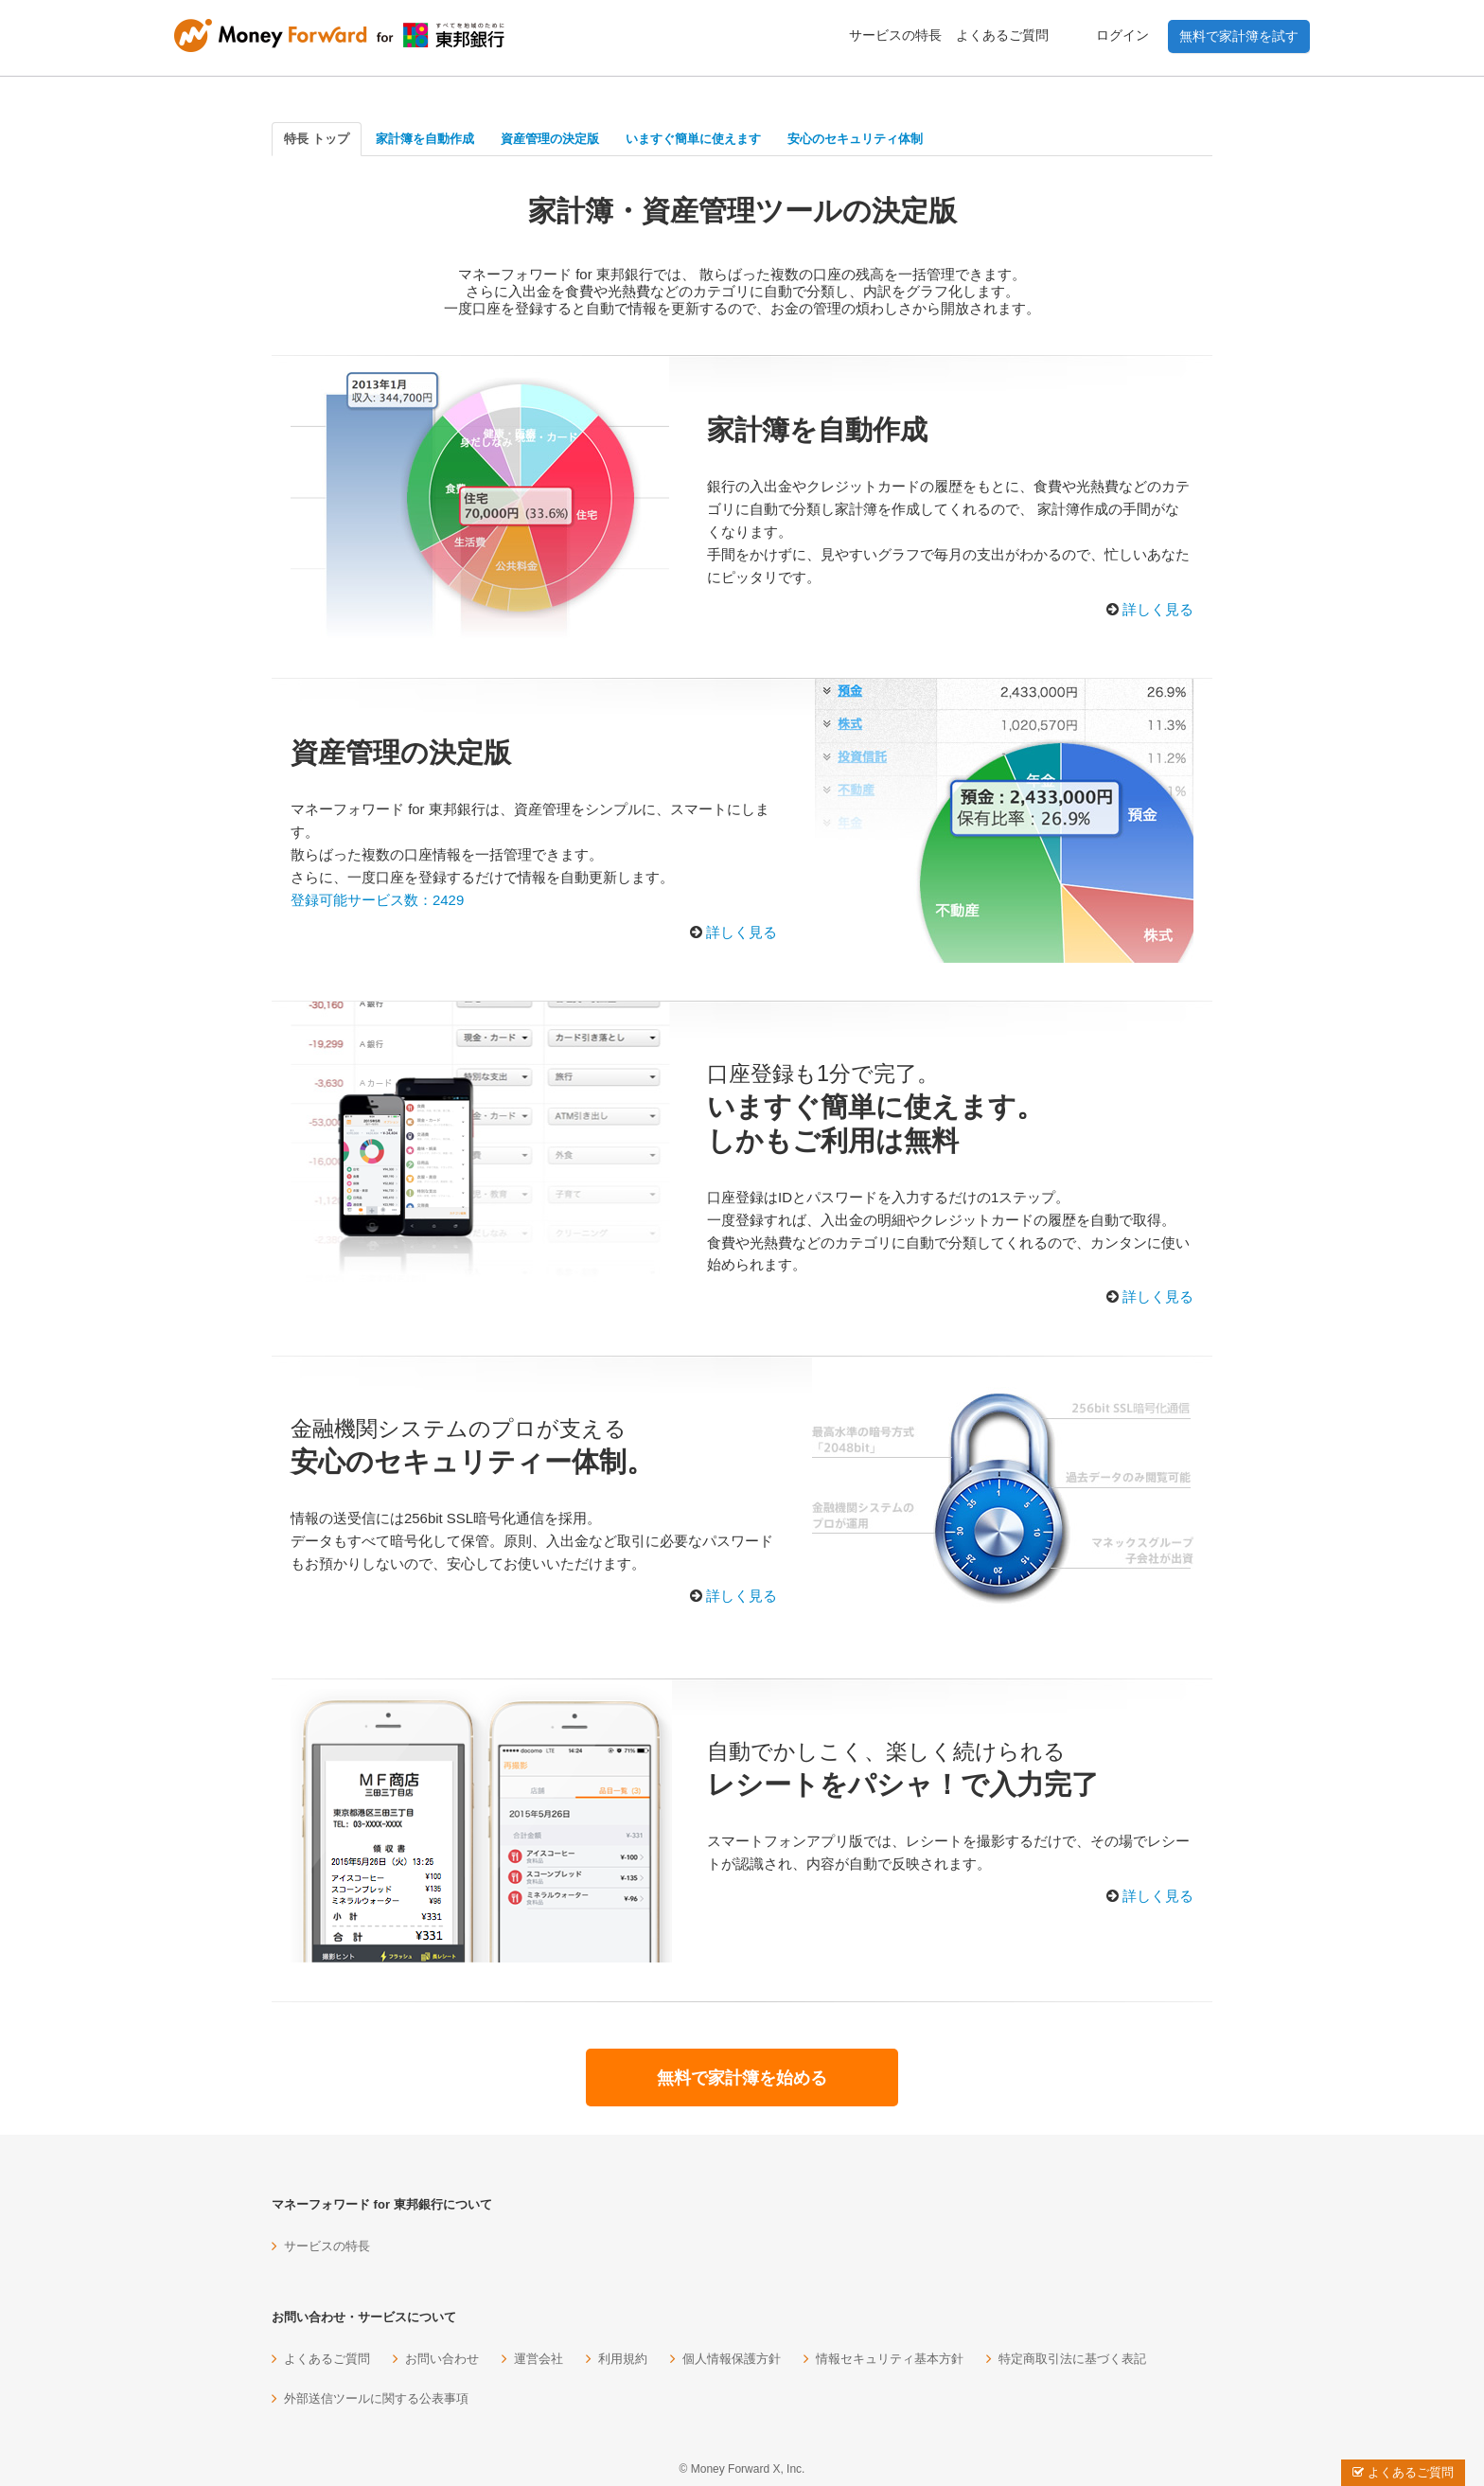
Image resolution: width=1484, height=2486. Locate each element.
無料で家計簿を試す (1238, 36)
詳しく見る (1157, 609)
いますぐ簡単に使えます (693, 139)
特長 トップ (316, 139)
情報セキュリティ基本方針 (889, 2359)
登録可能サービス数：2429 (377, 900)
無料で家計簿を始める (742, 2078)
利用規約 (622, 2359)
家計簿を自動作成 (425, 139)
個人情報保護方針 (731, 2359)
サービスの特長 (895, 35)
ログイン (1122, 35)
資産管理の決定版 (550, 139)
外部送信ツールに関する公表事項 (376, 2398)
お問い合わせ (442, 2359)
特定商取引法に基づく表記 (1072, 2359)
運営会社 (538, 2359)
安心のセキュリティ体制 (855, 139)
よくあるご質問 (1002, 35)
